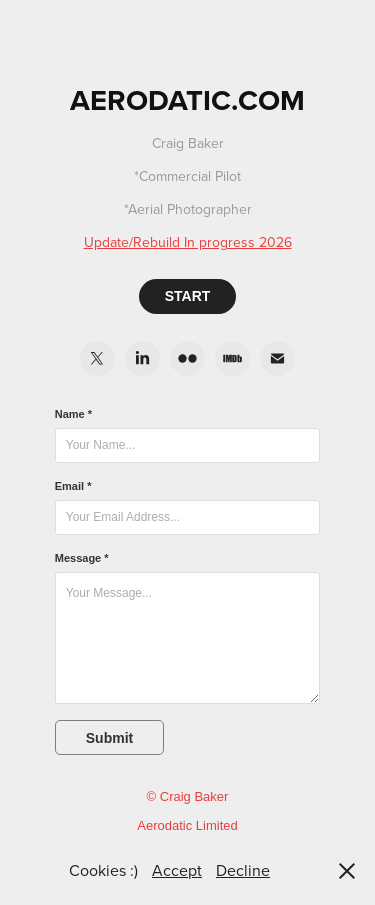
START (188, 296)
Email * (73, 486)
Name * (73, 414)
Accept (177, 870)
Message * (82, 558)
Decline (243, 870)
